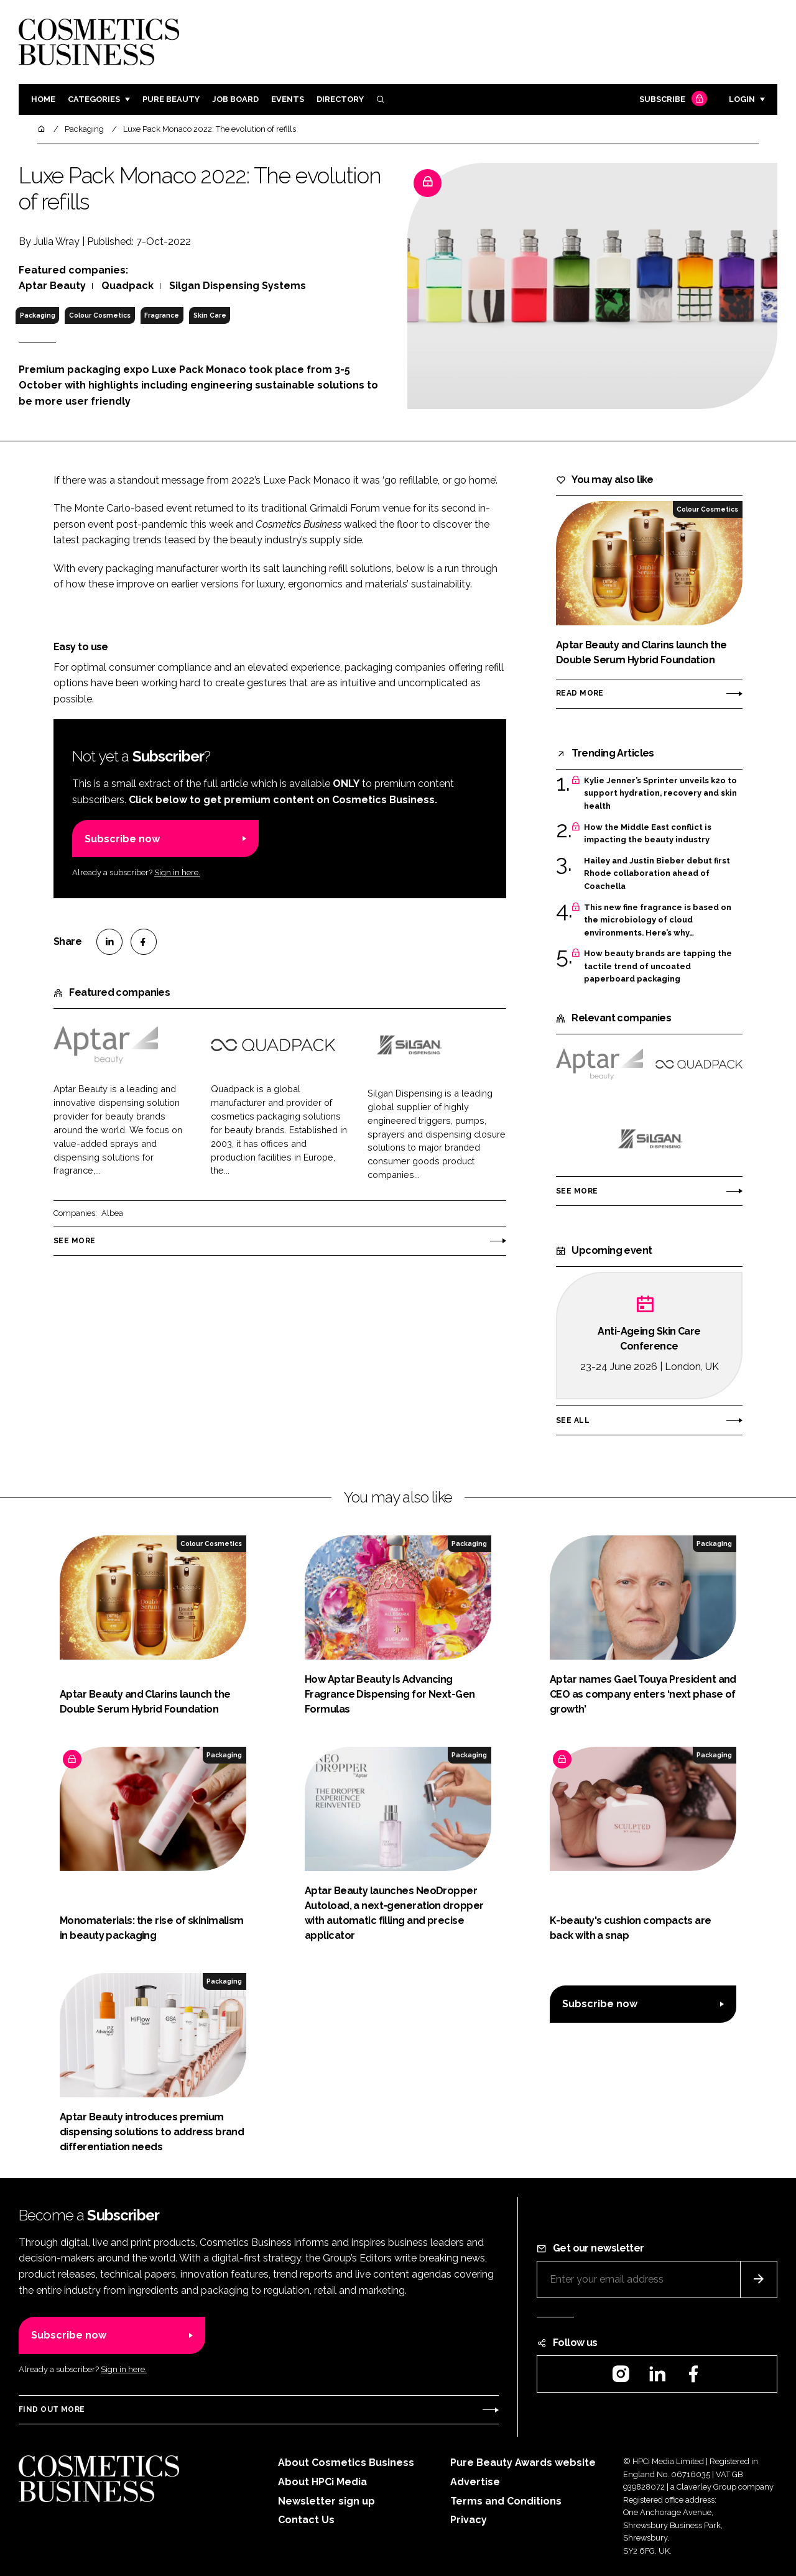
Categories (94, 99)
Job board (235, 99)
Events (287, 99)
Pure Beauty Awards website (523, 2462)
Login (742, 99)
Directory (340, 99)
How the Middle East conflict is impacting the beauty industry (647, 834)
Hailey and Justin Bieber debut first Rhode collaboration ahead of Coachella (657, 874)
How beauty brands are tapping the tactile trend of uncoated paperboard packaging (658, 966)
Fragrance (161, 315)
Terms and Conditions (506, 2501)
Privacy (468, 2520)
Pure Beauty (171, 99)
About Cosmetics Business (346, 2462)
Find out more (52, 2409)
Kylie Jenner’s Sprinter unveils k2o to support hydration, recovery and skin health (660, 793)
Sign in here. (177, 872)
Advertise (475, 2482)
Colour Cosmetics (100, 315)
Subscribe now (122, 839)
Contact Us (306, 2520)
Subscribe (671, 100)
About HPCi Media (322, 2482)
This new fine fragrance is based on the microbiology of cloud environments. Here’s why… (657, 920)
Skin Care (209, 315)
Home (43, 99)
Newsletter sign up (326, 2501)
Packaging (37, 315)
